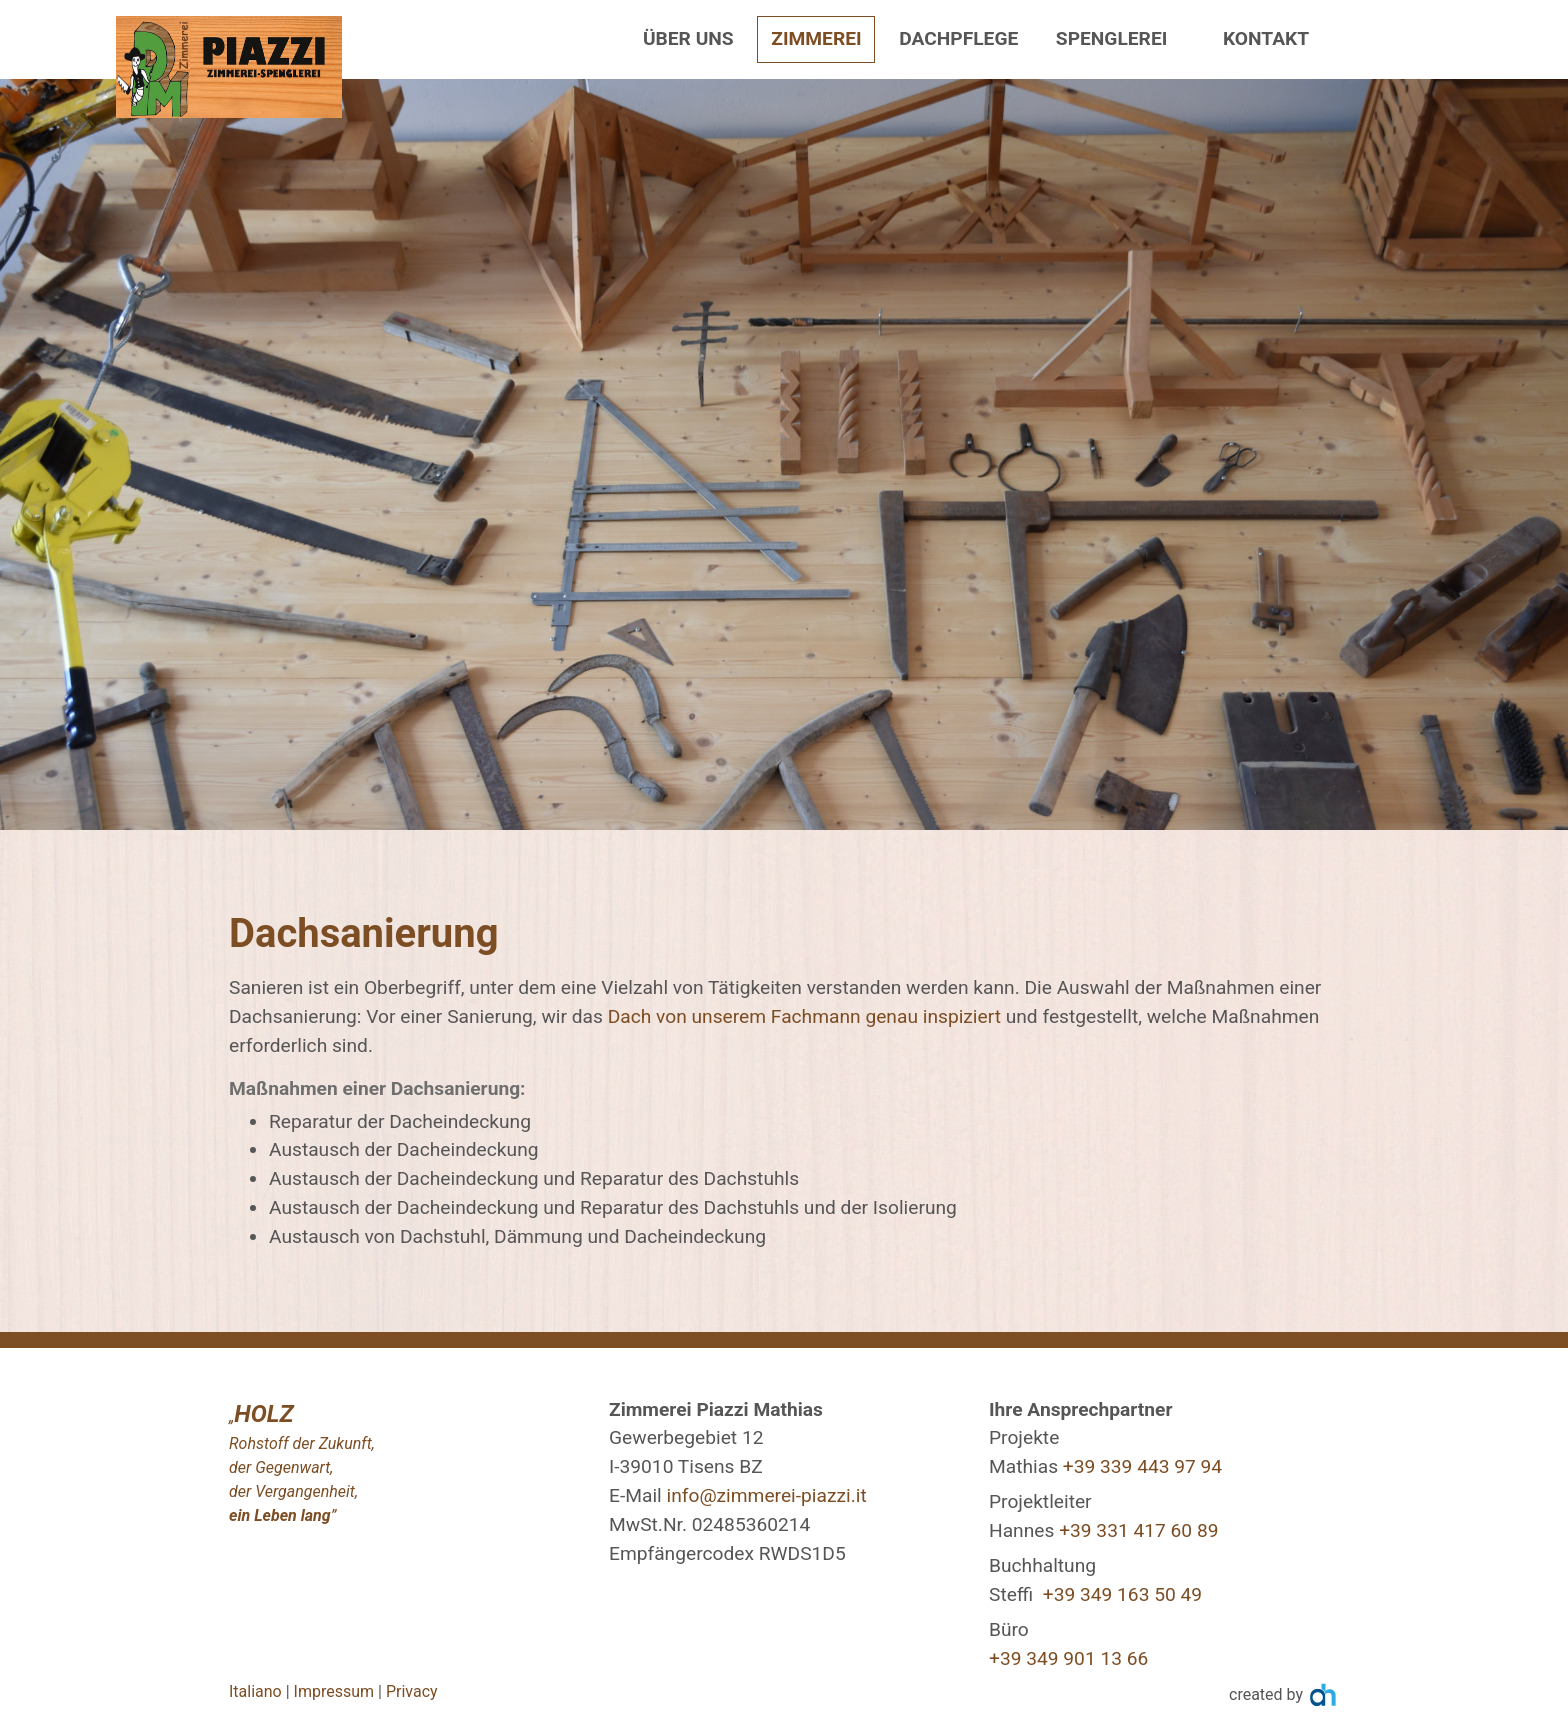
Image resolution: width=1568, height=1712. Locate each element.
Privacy (412, 1691)
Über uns (688, 38)
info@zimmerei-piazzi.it (767, 1495)
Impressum (334, 1691)
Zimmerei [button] (816, 38)
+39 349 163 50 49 (1122, 1594)
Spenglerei (1111, 38)
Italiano (255, 1691)
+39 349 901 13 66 (1068, 1658)
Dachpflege (958, 38)
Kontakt (1266, 38)
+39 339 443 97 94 (1142, 1466)
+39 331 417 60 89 (1138, 1530)
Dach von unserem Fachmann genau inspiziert (807, 1016)
